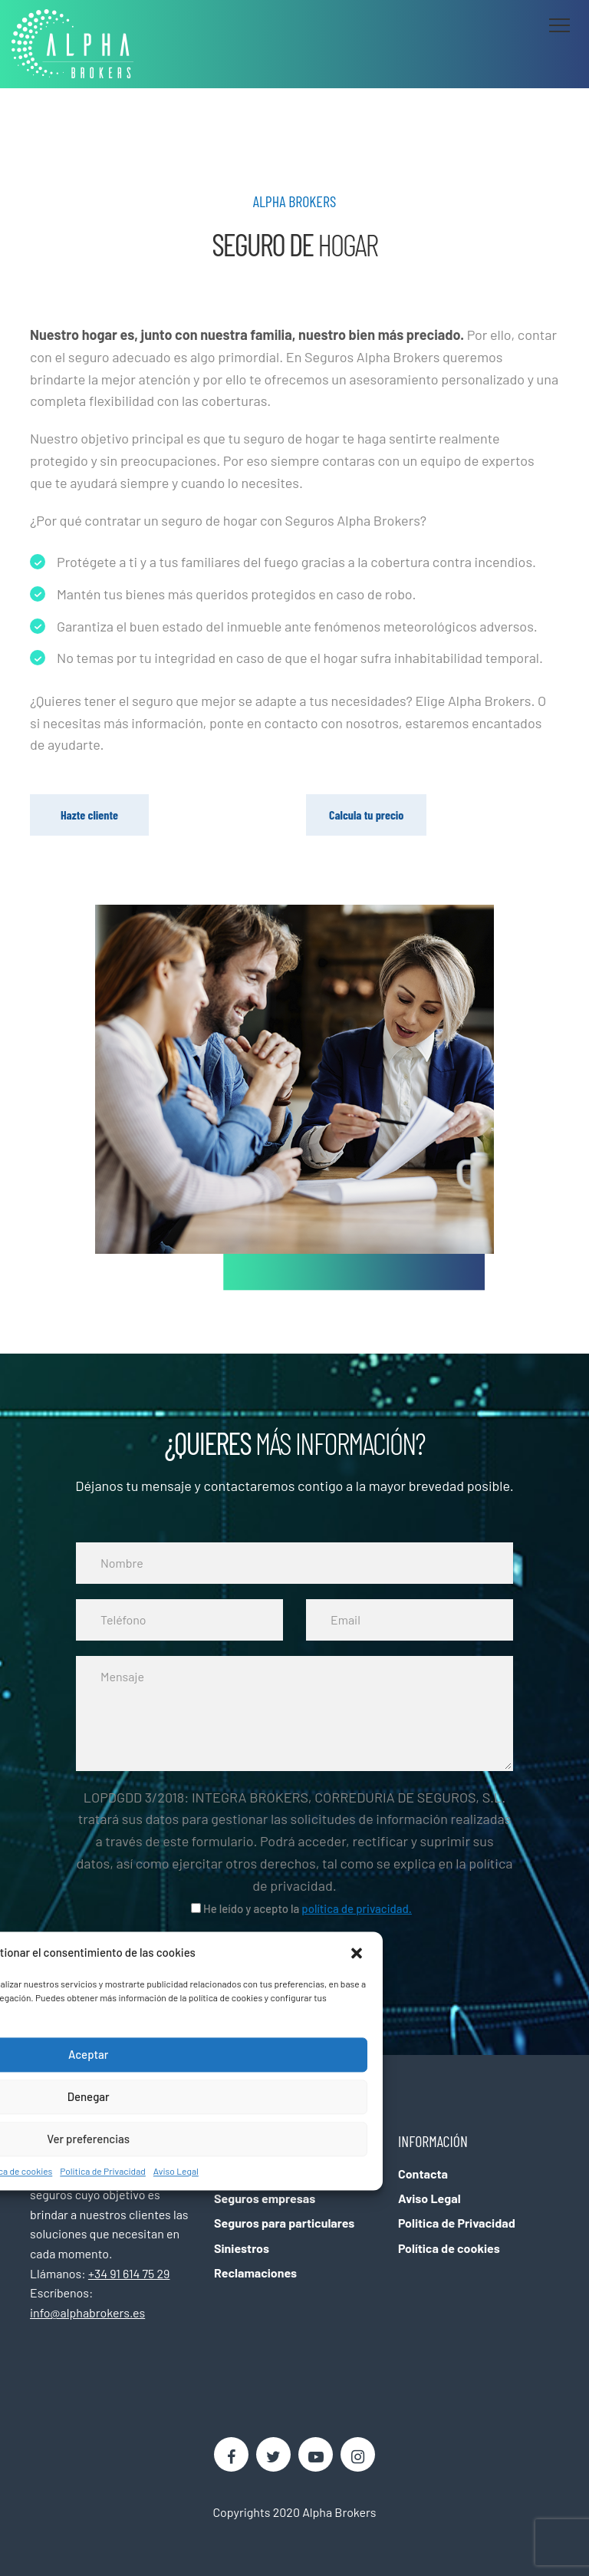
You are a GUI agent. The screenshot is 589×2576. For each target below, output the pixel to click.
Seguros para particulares (284, 2222)
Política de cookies (449, 2248)
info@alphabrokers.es (87, 2312)
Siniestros (241, 2248)
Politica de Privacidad (103, 2170)
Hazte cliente (89, 814)
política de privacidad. (356, 1908)
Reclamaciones (255, 2272)
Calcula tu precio (366, 814)
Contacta (423, 2173)
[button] (358, 1952)
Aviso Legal (176, 2170)
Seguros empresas (264, 2198)
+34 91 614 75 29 (129, 2273)
